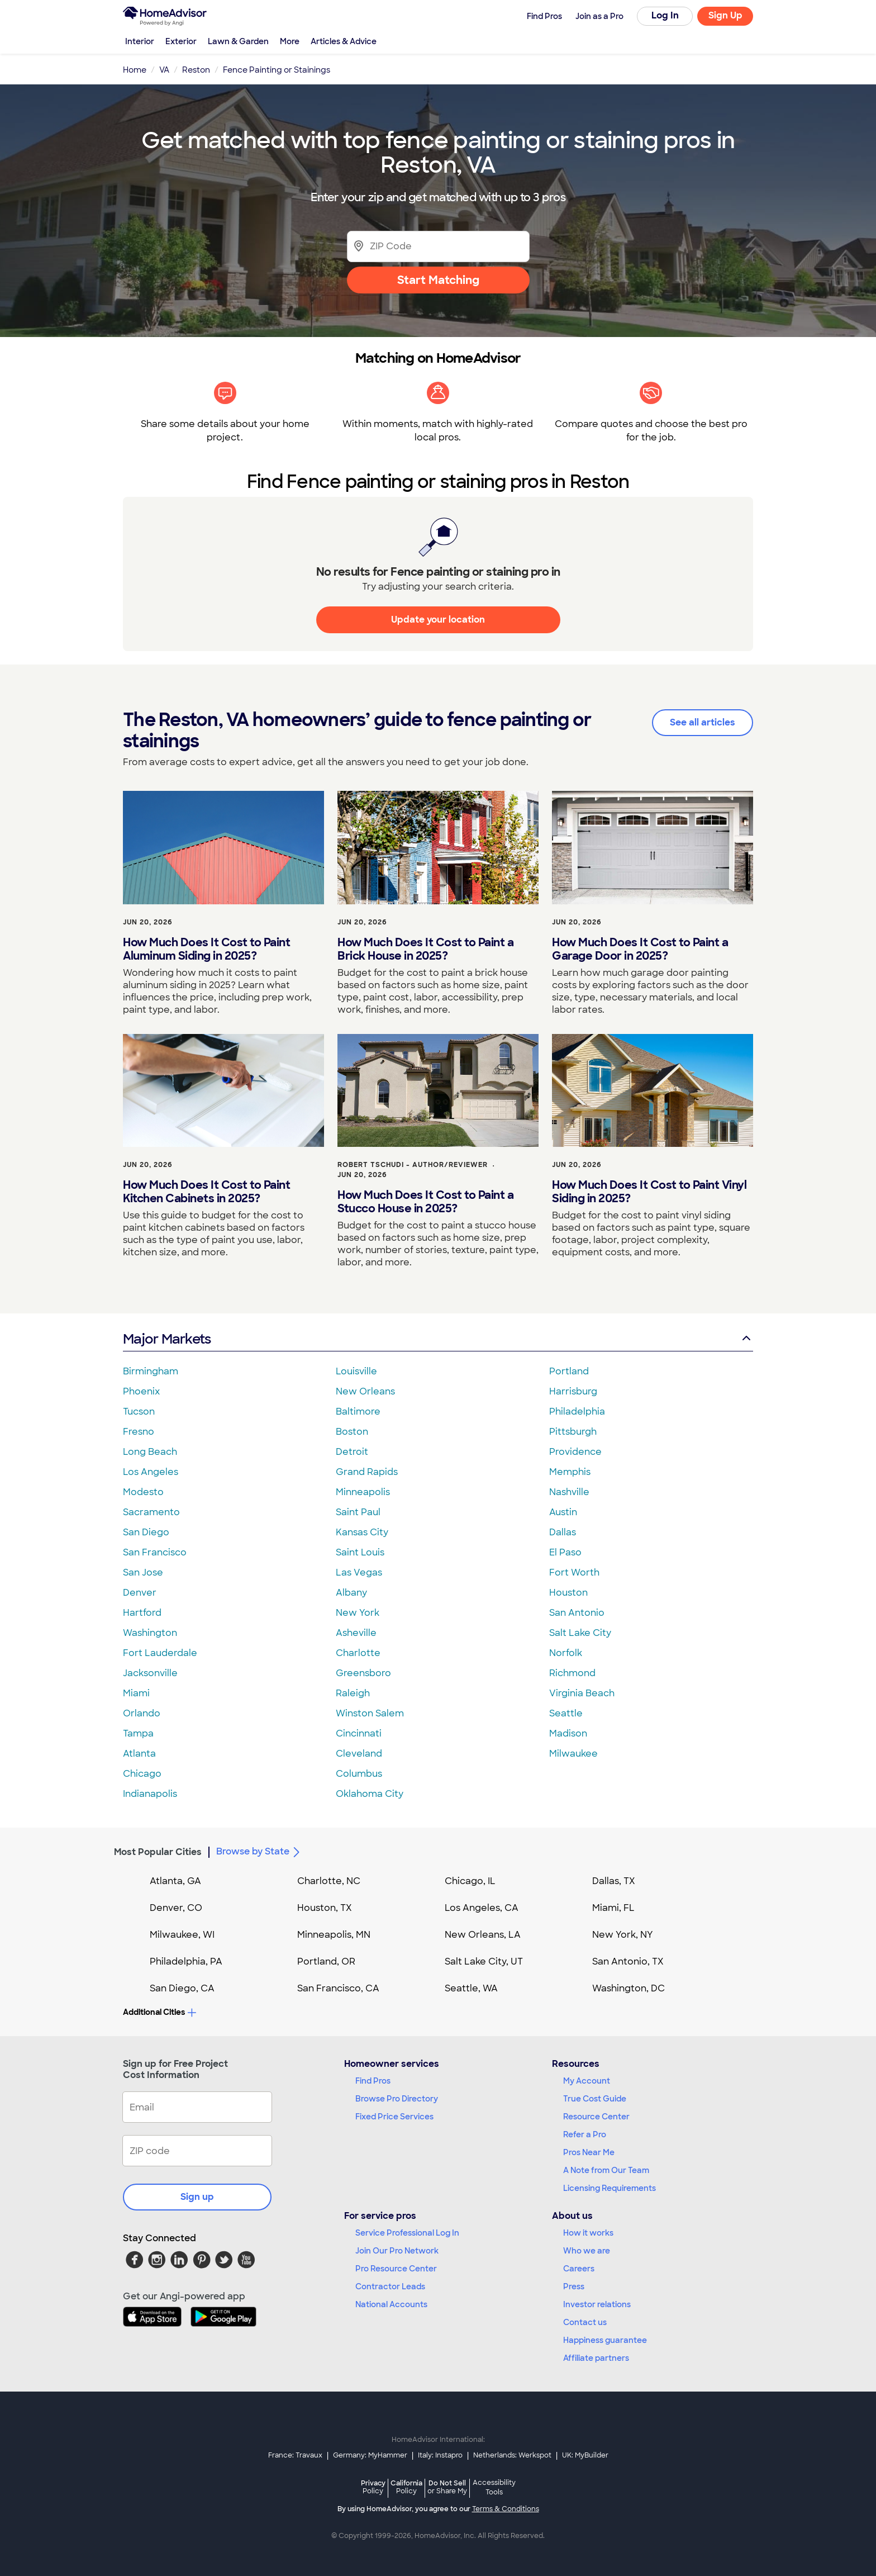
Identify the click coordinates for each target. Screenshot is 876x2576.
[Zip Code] (438, 246)
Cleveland (359, 1753)
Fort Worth (574, 1572)
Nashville (569, 1492)
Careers (578, 2269)
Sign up (197, 2197)
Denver (139, 1592)
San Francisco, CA (338, 1988)
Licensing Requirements (609, 2188)
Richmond (572, 1673)
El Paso (565, 1552)
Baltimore (358, 1411)
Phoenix (141, 1391)
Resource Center (596, 2117)
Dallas (562, 1532)
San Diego (146, 1532)
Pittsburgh (573, 1432)
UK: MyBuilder (585, 2455)
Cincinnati (359, 1733)
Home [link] (134, 70)
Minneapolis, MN (333, 1935)
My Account (586, 2081)
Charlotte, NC (328, 1881)
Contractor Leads (390, 2286)
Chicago (142, 1774)
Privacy (373, 2487)
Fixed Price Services (394, 2117)
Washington (150, 1633)
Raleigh (353, 1693)
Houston (568, 1592)
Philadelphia (577, 1411)
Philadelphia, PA (186, 1961)
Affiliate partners (596, 2358)
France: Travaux (295, 2455)
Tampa (138, 1733)
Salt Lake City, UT (484, 1961)
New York (357, 1613)
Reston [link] (196, 70)
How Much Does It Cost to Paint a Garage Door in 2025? (640, 949)
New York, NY (622, 1935)
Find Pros (373, 2081)
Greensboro (363, 1673)
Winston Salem (370, 1713)
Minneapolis (363, 1492)
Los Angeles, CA (481, 1908)
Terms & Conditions (505, 2508)
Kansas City (362, 1532)
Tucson (139, 1411)
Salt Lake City (580, 1633)
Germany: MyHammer (370, 2455)
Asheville (356, 1633)
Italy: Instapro (440, 2455)
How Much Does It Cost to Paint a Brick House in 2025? (425, 949)
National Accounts (391, 2304)
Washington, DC (628, 1988)
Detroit (352, 1452)
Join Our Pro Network (397, 2251)
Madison (568, 1733)
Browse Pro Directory (396, 2099)
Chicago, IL (470, 1881)
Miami (136, 1693)
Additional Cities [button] (159, 2012)
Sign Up (725, 15)
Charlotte (358, 1653)
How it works (588, 2233)
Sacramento (151, 1512)
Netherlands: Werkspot (512, 2455)
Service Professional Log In (407, 2233)
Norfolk (565, 1653)
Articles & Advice (344, 41)
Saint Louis (360, 1552)
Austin (563, 1512)
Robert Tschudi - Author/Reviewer (412, 1164)
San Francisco (155, 1552)
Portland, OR (326, 1961)
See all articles (702, 722)
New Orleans (365, 1391)
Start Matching (438, 280)
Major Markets (438, 1339)
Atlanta (139, 1753)
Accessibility (494, 2488)
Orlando (141, 1713)
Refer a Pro (584, 2134)
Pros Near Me (589, 2152)
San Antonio (576, 1613)
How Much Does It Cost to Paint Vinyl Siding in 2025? (649, 1191)
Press (573, 2286)
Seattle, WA (471, 1988)
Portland (569, 1371)
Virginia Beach (582, 1693)
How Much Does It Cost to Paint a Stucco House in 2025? (425, 1201)
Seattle (566, 1713)
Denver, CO (176, 1908)
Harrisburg (573, 1391)
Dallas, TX (613, 1881)
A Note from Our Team (606, 2170)
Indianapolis (150, 1794)
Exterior (181, 41)
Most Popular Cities (158, 1852)
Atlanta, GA (175, 1881)
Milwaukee (573, 1753)
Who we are (586, 2251)
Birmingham (150, 1371)
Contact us (585, 2322)
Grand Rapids (367, 1472)
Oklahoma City (369, 1794)
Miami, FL (613, 1908)
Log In (665, 15)
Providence (575, 1452)
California (406, 2487)
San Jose (143, 1572)
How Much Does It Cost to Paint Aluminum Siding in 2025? (206, 949)
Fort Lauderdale (160, 1653)
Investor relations (597, 2304)
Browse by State (259, 1852)
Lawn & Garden (238, 41)
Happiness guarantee (605, 2340)
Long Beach (150, 1452)
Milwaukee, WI (182, 1935)
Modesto (143, 1492)
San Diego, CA (182, 1988)
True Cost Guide (594, 2099)
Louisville (356, 1371)
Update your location (438, 619)
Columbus (359, 1774)
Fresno (138, 1432)
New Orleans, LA (483, 1935)
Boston (352, 1432)
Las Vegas (359, 1572)
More (289, 41)
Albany (351, 1592)
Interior (139, 41)
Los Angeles (150, 1472)
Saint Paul (358, 1512)
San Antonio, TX (628, 1961)
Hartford (142, 1613)
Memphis (570, 1472)
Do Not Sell (447, 2487)
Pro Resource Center (396, 2269)
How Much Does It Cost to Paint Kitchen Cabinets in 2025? (206, 1191)
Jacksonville (150, 1673)
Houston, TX (324, 1908)
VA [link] (164, 70)
